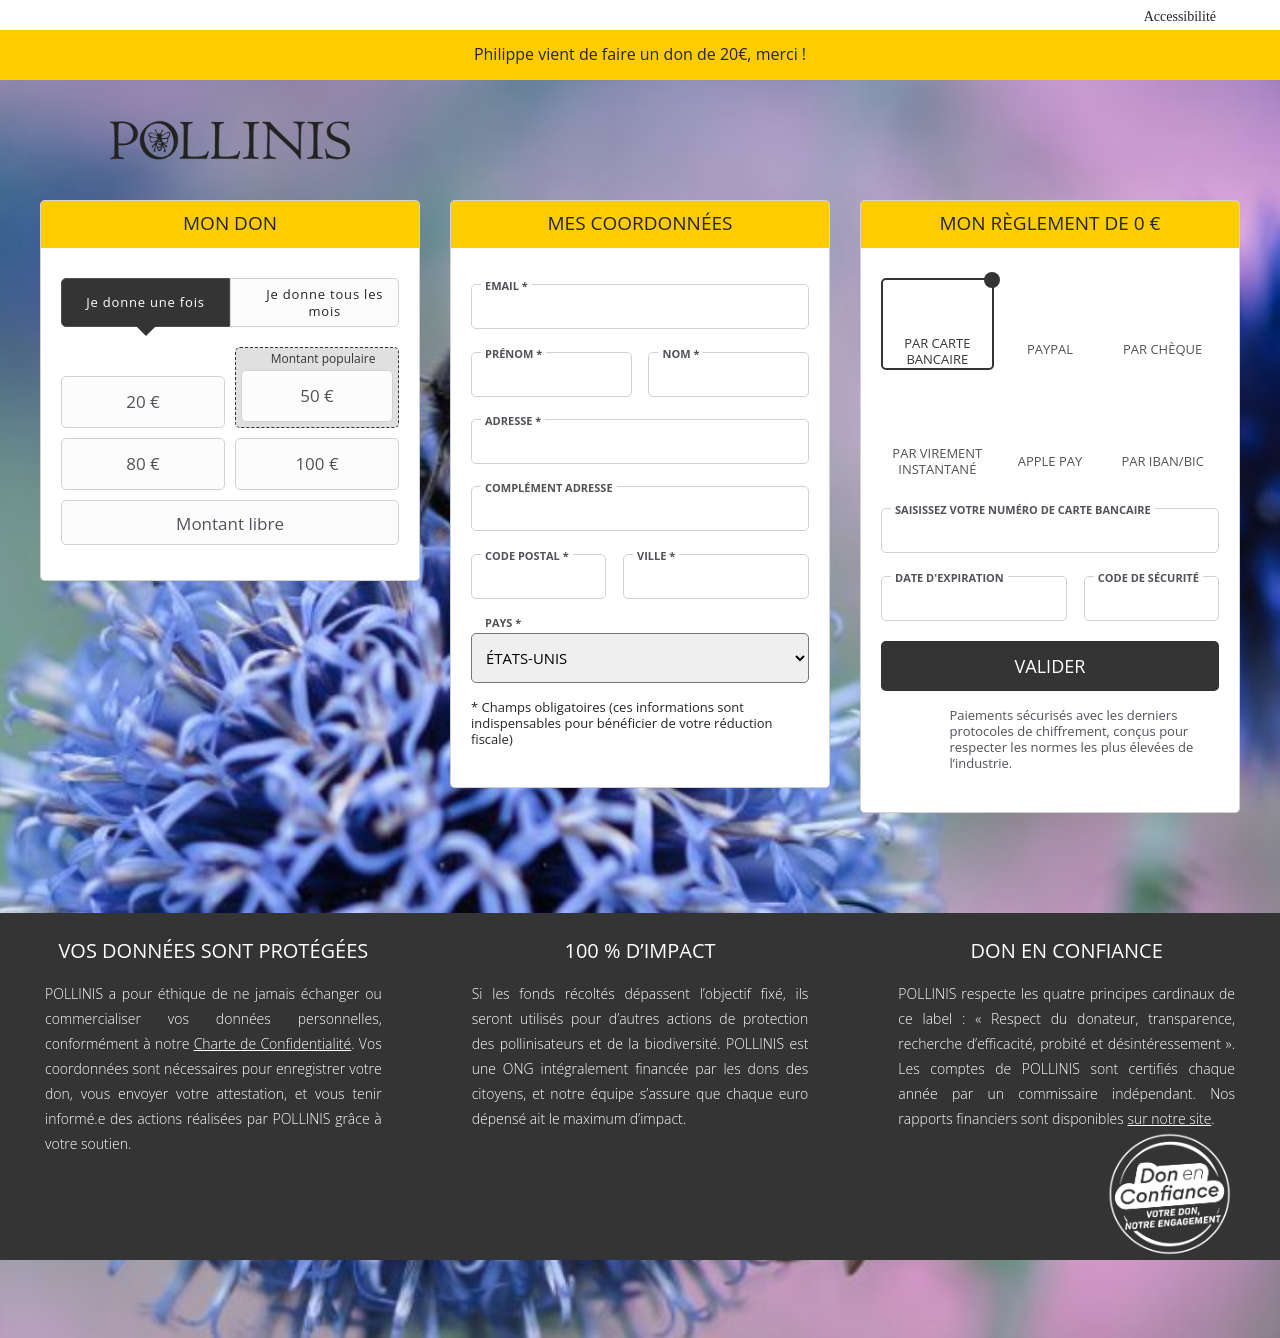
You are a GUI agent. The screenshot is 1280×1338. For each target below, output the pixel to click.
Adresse (513, 421)
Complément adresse (549, 488)
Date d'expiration (949, 578)
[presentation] (145, 303)
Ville (656, 556)
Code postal (527, 556)
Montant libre (175, 523)
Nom (680, 354)
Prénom (513, 354)
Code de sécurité (1148, 578)
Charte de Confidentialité (273, 1043)
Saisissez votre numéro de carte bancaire (1023, 510)
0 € (1147, 223)
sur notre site (1169, 1118)
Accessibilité (1180, 16)
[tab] (145, 303)
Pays (503, 623)
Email (506, 286)
